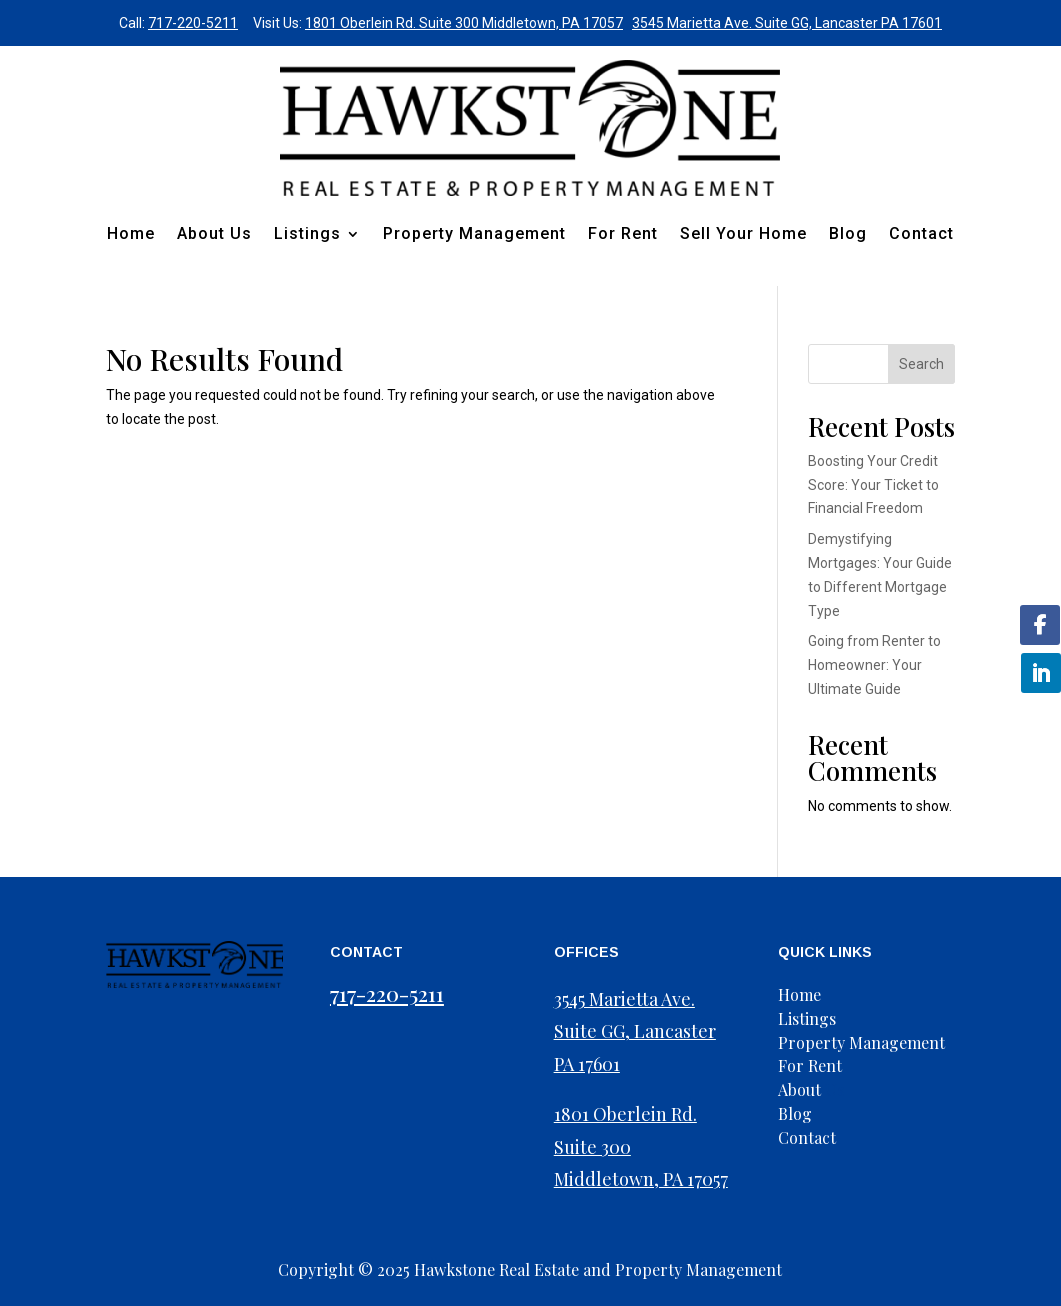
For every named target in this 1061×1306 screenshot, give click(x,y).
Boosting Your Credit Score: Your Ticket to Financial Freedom (873, 485)
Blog (848, 233)
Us (811, 1089)
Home (131, 233)
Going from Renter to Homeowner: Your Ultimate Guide (874, 665)
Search (921, 364)
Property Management (474, 233)
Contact (921, 233)
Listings (307, 233)
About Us (214, 233)
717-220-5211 (193, 23)
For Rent (623, 233)
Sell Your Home (743, 233)
